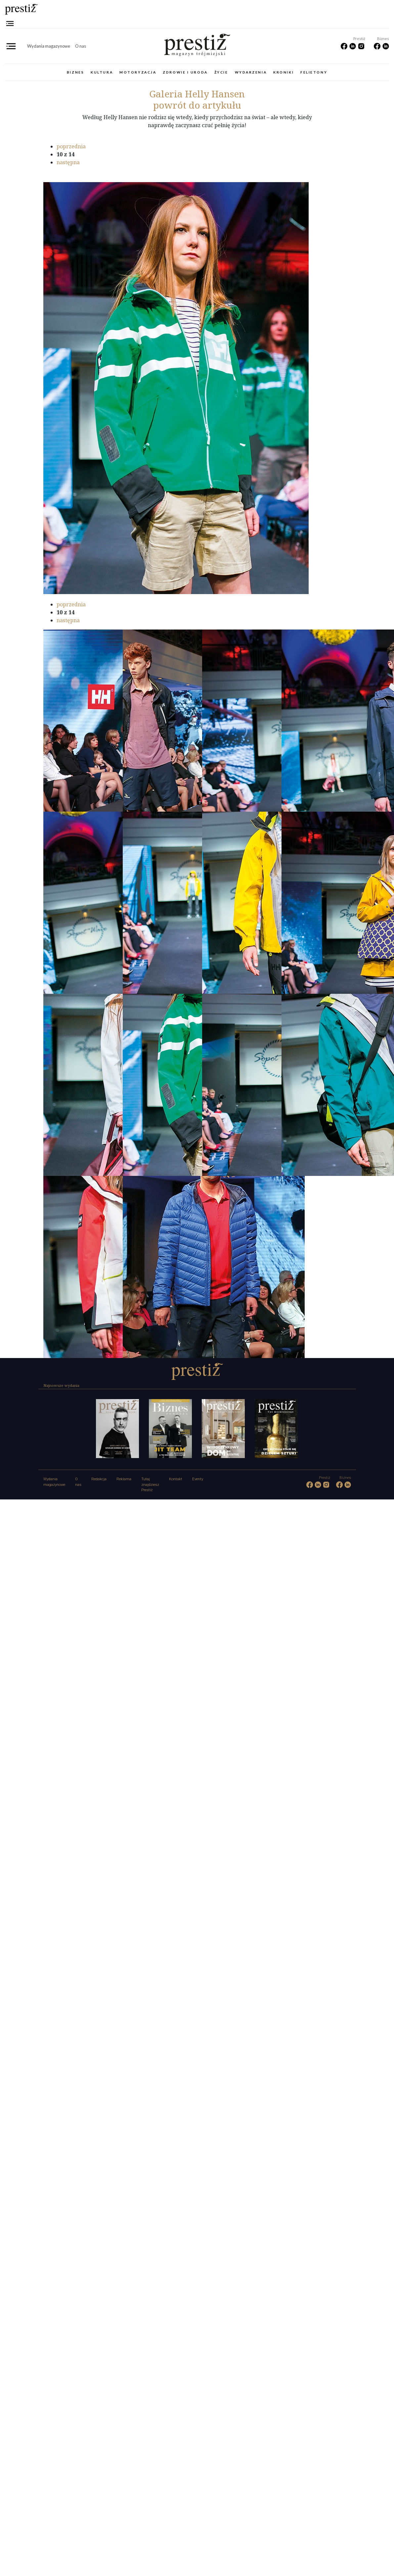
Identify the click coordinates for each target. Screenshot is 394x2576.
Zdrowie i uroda (185, 72)
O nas (80, 46)
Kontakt (175, 1479)
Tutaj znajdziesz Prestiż (150, 1484)
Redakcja (99, 1479)
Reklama (123, 1479)
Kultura (102, 72)
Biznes (75, 72)
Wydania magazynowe (48, 46)
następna (68, 162)
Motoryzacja (137, 72)
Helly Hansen (197, 93)
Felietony (313, 72)
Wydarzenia (251, 72)
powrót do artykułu (197, 105)
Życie (221, 72)
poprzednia (71, 146)
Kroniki (283, 72)
